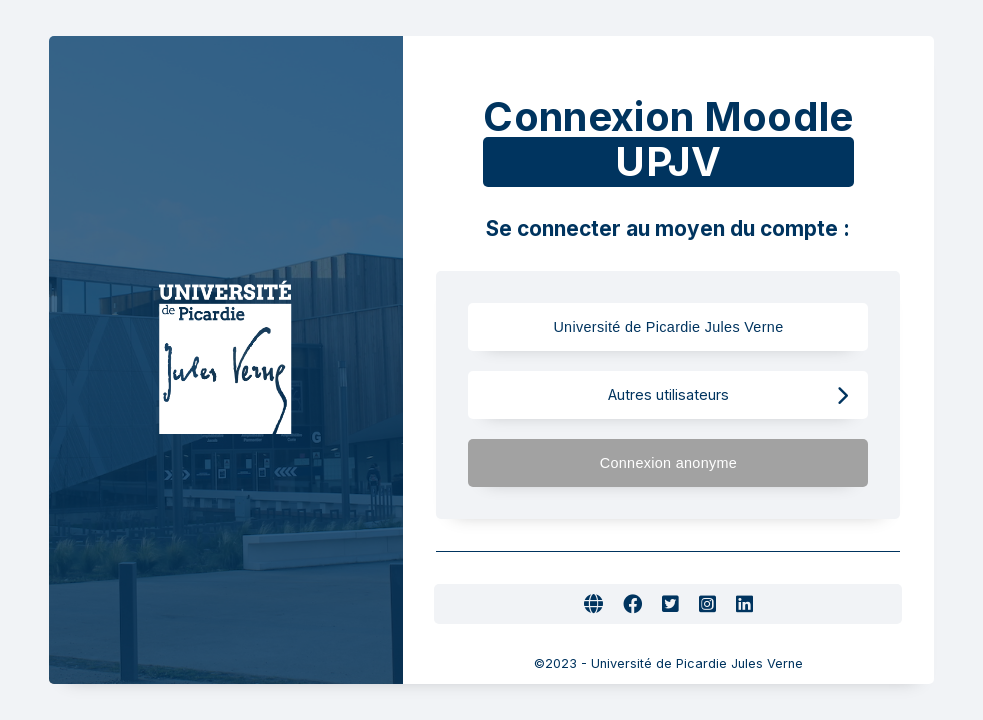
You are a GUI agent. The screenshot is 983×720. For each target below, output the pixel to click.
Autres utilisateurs (728, 395)
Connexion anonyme (724, 463)
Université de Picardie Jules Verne (685, 327)
